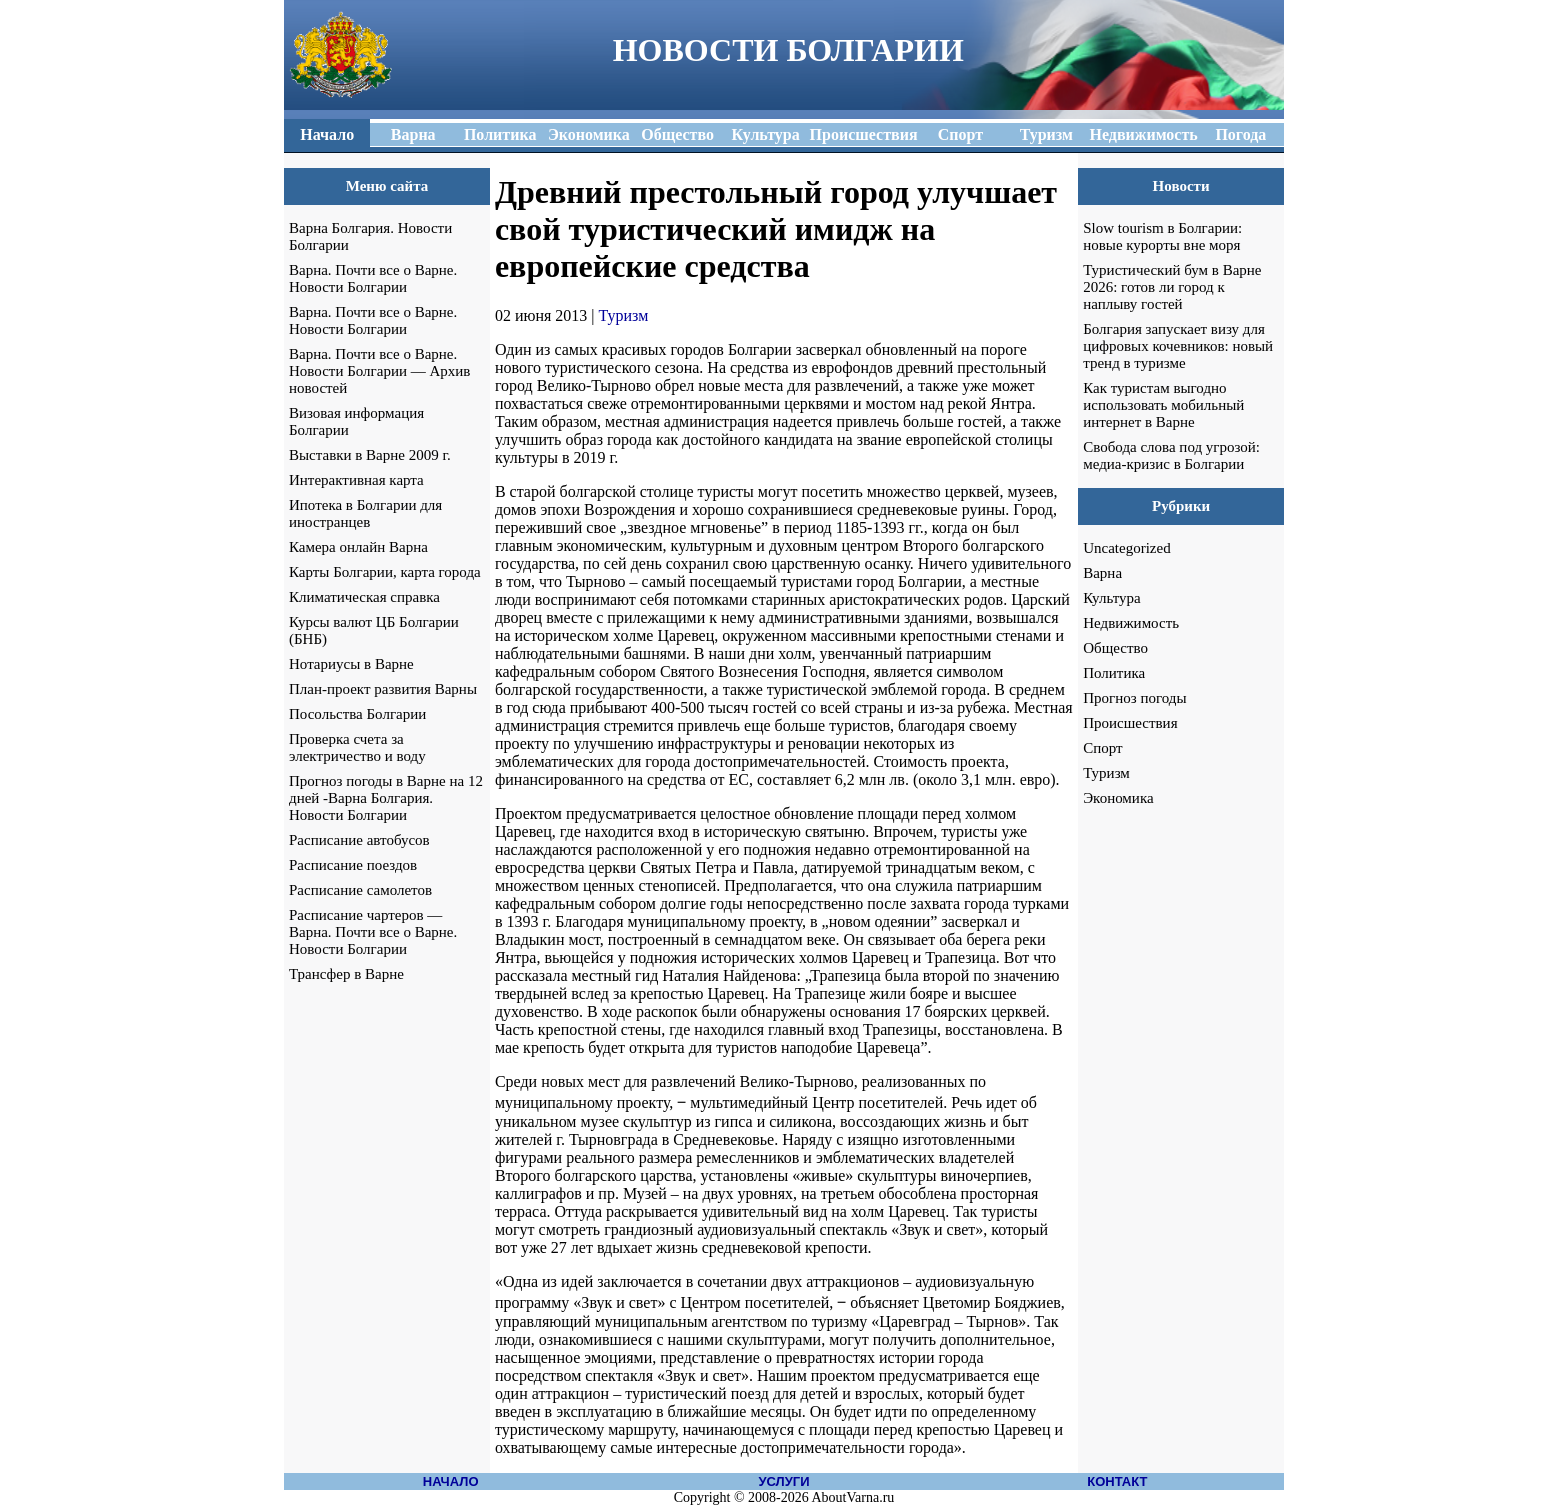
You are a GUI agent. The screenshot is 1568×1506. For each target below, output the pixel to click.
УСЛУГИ (783, 1481)
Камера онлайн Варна (358, 547)
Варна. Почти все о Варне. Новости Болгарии (373, 278)
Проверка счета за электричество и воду (357, 747)
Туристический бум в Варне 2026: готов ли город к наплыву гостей (1172, 287)
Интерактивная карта (356, 480)
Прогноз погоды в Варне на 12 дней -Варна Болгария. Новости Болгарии (386, 798)
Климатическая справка (364, 597)
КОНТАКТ (1117, 1481)
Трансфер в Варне (346, 974)
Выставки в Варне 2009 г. (370, 455)
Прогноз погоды (1134, 698)
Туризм (624, 315)
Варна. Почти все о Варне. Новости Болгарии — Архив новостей (379, 371)
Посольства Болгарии (357, 714)
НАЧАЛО (451, 1481)
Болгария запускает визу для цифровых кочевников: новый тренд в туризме (1178, 346)
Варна (1102, 573)
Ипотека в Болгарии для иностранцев (365, 513)
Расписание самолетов (360, 890)
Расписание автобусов (359, 840)
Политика (1114, 673)
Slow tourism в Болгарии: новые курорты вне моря (1162, 236)
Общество (1115, 648)
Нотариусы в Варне (351, 664)
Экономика (1118, 798)
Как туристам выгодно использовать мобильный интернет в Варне (1163, 405)
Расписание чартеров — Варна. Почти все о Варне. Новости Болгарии (373, 932)
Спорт (1102, 748)
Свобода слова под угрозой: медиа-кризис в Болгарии (1171, 455)
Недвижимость (1131, 623)
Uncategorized (1126, 548)
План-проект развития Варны (383, 689)
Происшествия (1130, 723)
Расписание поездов (353, 865)
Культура (1112, 598)
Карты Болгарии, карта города (385, 572)
